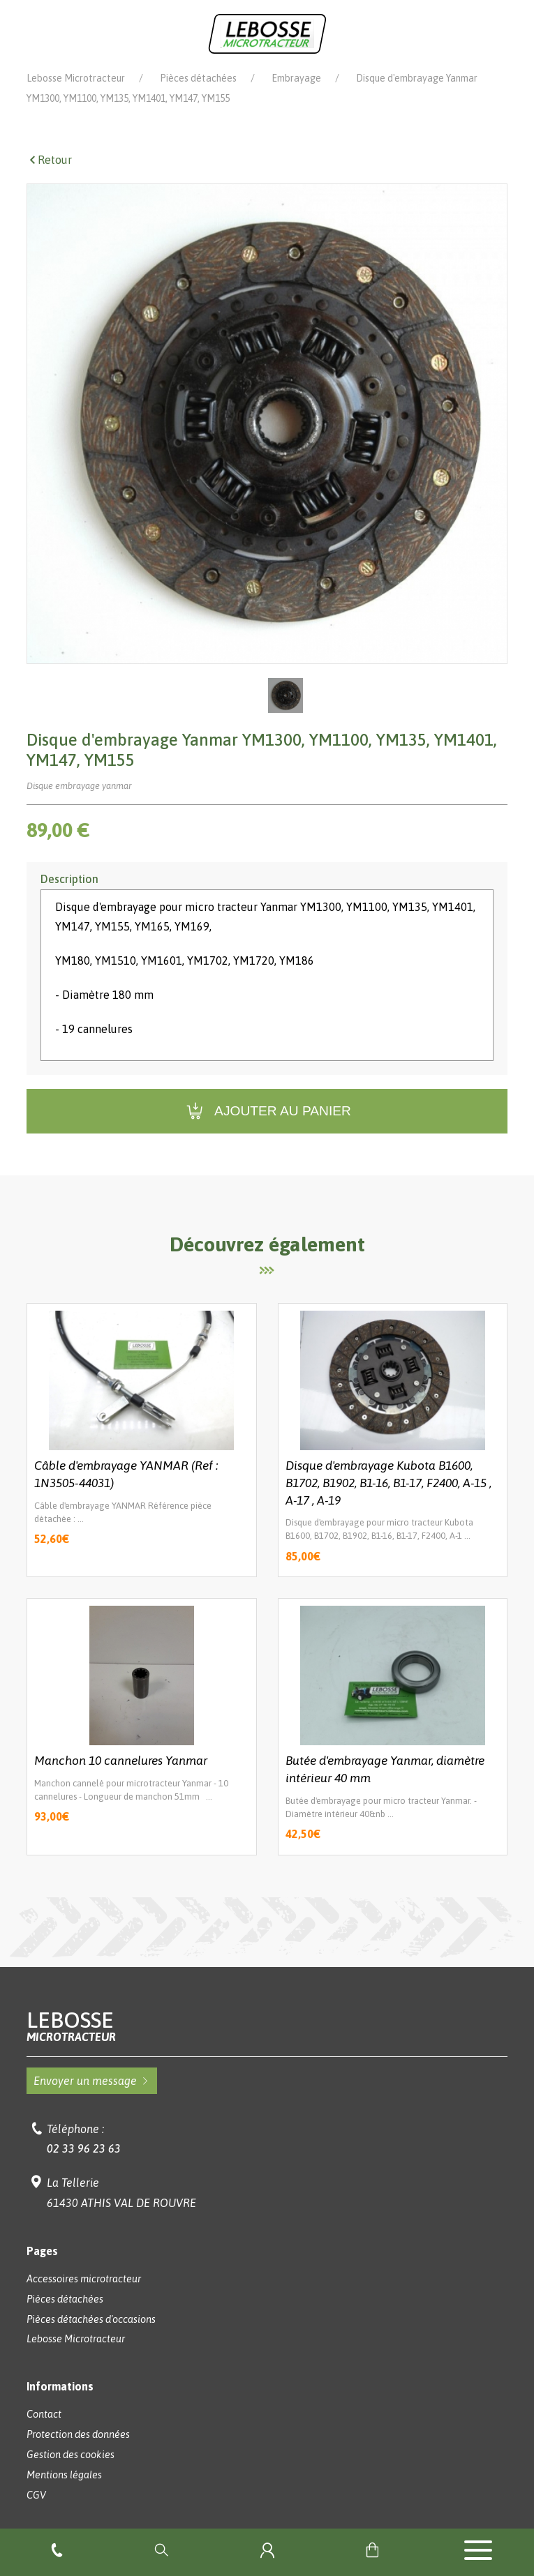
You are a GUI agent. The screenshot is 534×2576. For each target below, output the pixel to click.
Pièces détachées (198, 78)
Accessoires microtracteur (84, 2278)
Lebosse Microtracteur (76, 78)
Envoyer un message (92, 2080)
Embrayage (296, 78)
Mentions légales (64, 2474)
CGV (36, 2495)
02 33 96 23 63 (84, 2148)
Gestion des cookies (70, 2454)
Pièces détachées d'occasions (91, 2319)
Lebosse (267, 2026)
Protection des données (78, 2434)
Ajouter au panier (267, 1111)
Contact (44, 2414)
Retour (49, 159)
